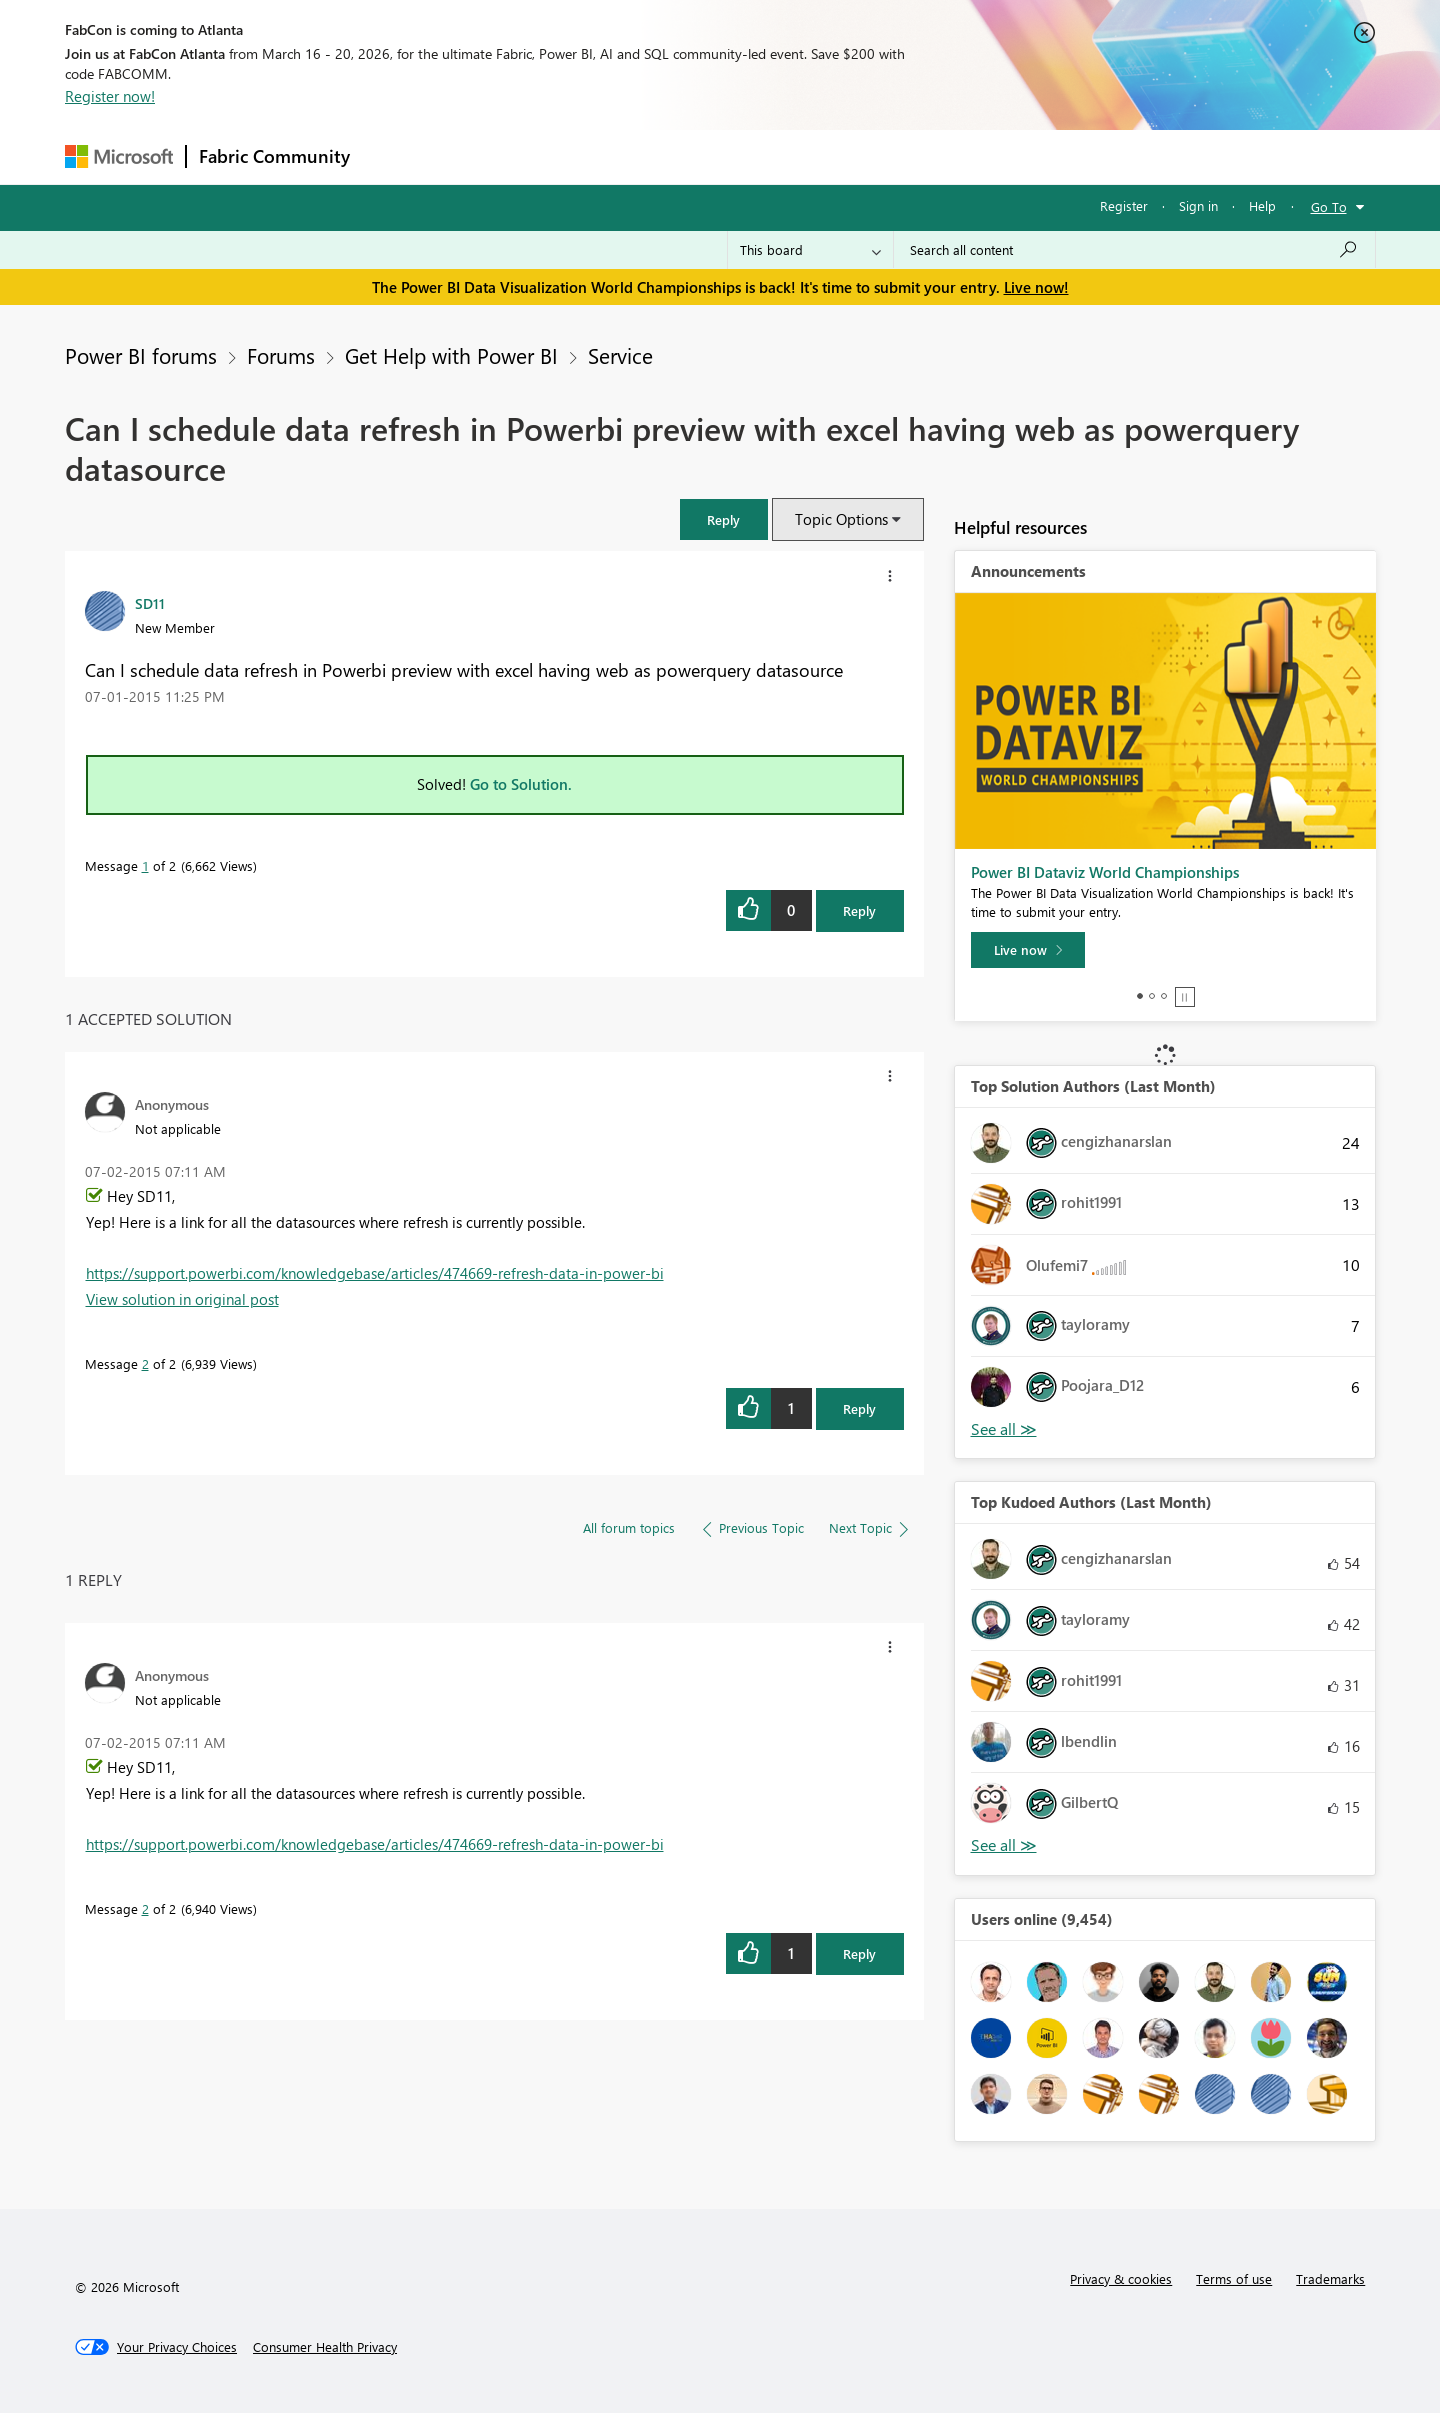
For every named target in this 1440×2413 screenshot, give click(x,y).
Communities (654, 156)
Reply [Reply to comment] (859, 1408)
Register (1124, 205)
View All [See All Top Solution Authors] (1004, 1429)
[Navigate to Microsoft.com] (119, 156)
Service (620, 355)
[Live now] (1028, 950)
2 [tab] (1152, 996)
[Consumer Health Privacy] (325, 2347)
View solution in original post (182, 1299)
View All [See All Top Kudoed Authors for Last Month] (1004, 1845)
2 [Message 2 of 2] (145, 1363)
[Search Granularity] (810, 250)
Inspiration (483, 156)
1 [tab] (1140, 996)
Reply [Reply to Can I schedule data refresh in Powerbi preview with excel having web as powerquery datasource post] (859, 910)
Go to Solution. (521, 784)
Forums (395, 156)
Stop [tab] (1185, 997)
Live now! (1036, 287)
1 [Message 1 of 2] (145, 865)
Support (905, 156)
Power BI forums (141, 355)
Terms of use (1234, 2278)
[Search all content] (1134, 250)
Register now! (110, 96)
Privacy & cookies (1121, 2278)
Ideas (565, 156)
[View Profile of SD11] (150, 603)
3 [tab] (1164, 996)
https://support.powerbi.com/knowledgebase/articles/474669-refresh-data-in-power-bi (375, 1273)
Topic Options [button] (841, 519)
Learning (821, 156)
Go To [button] (1329, 206)
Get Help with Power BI (451, 355)
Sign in (1198, 205)
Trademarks (1330, 2278)
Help (1262, 205)
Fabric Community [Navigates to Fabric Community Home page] (274, 156)
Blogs (744, 156)
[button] (724, 519)
